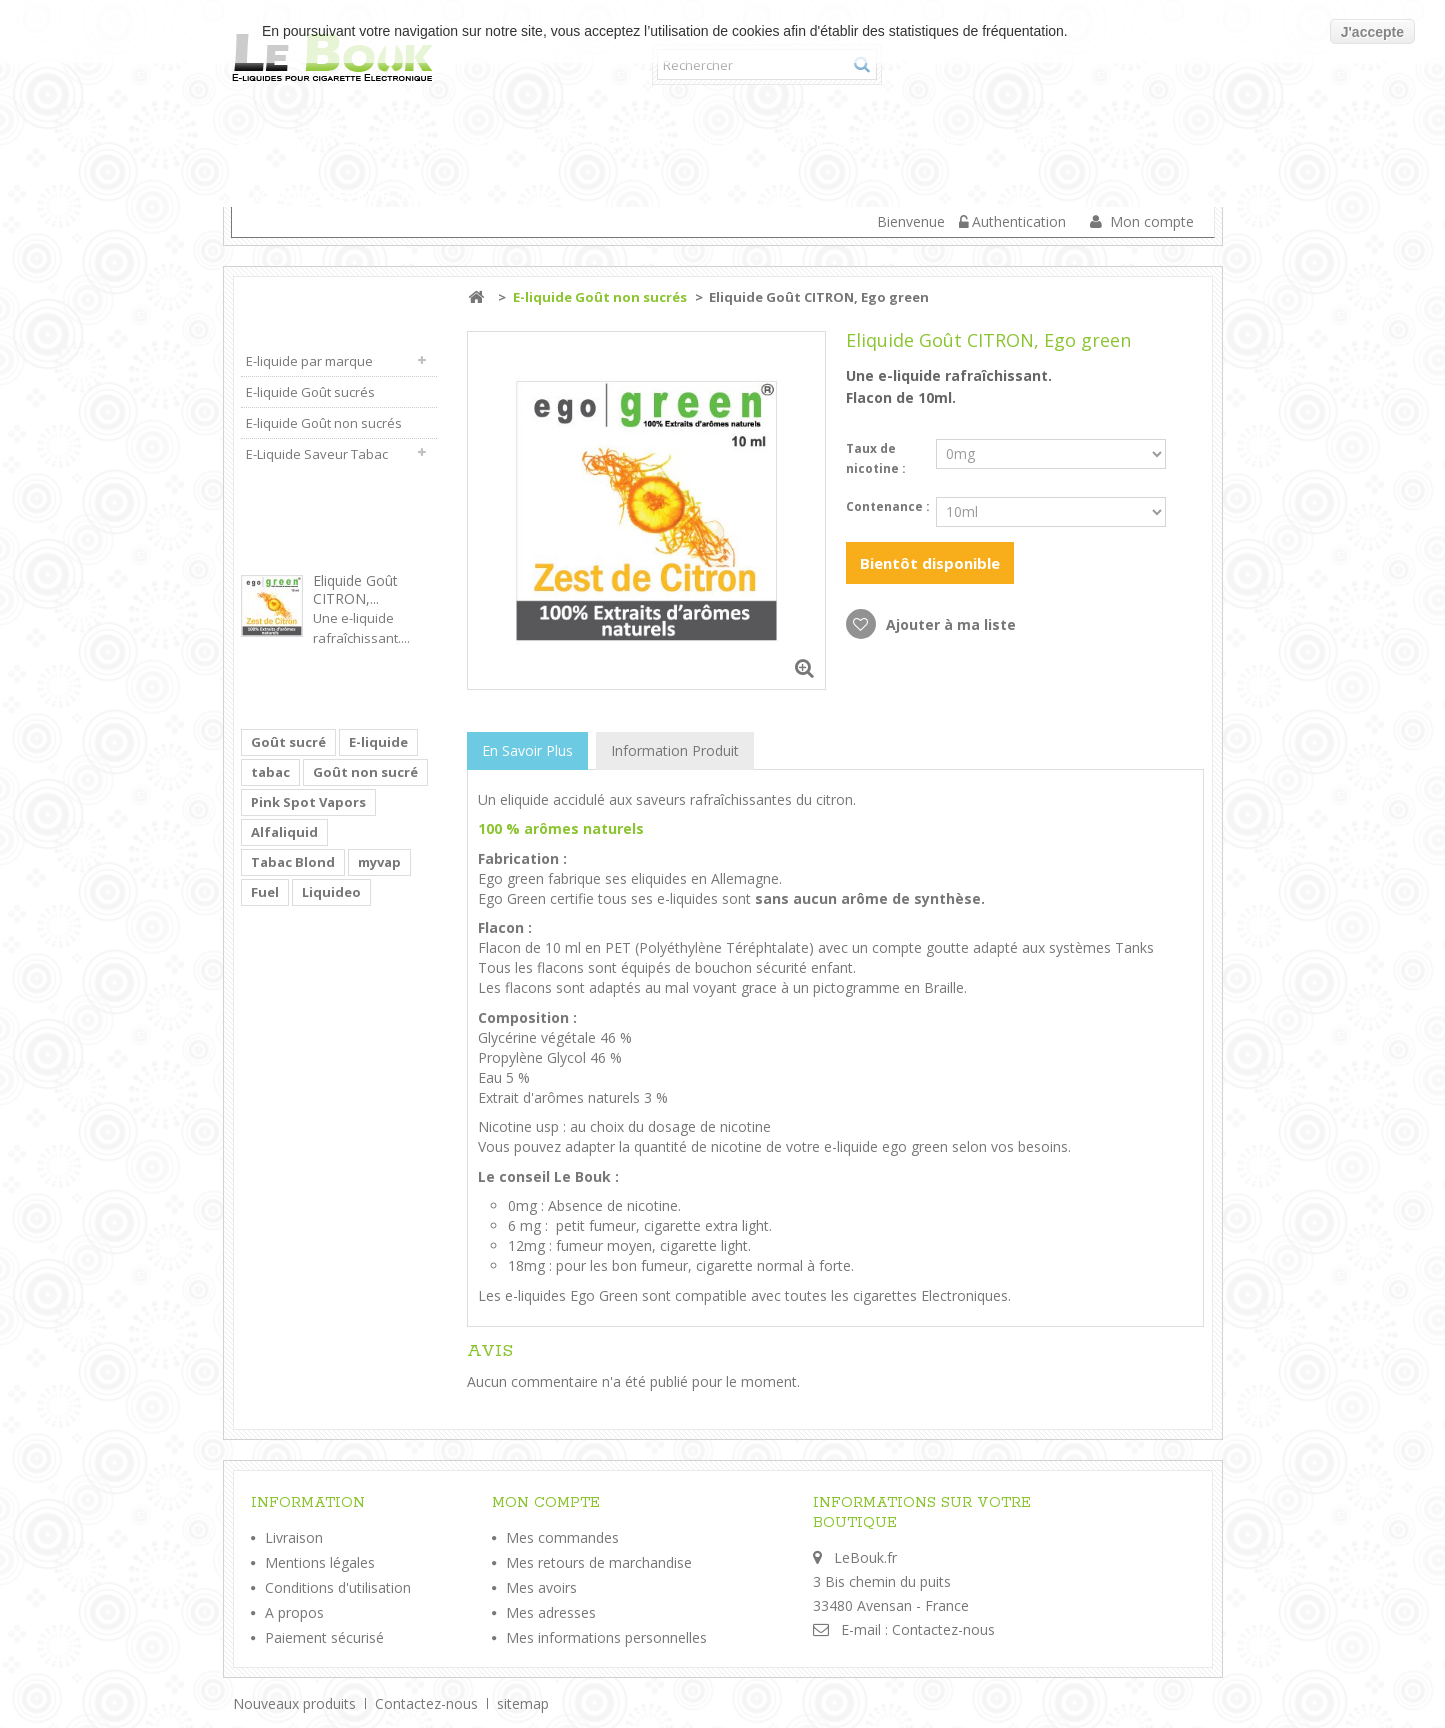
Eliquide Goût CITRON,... (355, 589)
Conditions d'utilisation (338, 1587)
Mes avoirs (541, 1587)
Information (308, 1503)
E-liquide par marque (442, 144)
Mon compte (1152, 221)
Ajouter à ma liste (949, 624)
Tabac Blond (293, 862)
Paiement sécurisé (324, 1637)
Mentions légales (320, 1562)
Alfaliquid (284, 832)
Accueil (273, 144)
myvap (379, 862)
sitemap (523, 1703)
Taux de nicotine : (877, 458)
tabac (270, 772)
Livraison (294, 1537)
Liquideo (331, 892)
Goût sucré (288, 742)
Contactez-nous (943, 1629)
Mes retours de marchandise (599, 1562)
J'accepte (1372, 32)
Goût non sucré (365, 772)
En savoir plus (527, 750)
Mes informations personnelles (606, 1637)
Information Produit (675, 750)
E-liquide (378, 742)
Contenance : (889, 506)
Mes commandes (562, 1537)
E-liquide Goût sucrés (681, 144)
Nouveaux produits (296, 1703)
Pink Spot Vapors (308, 802)
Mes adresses (551, 1612)
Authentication (1019, 221)
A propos (294, 1612)
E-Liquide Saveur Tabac (343, 196)
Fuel (265, 892)
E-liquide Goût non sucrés (945, 144)
